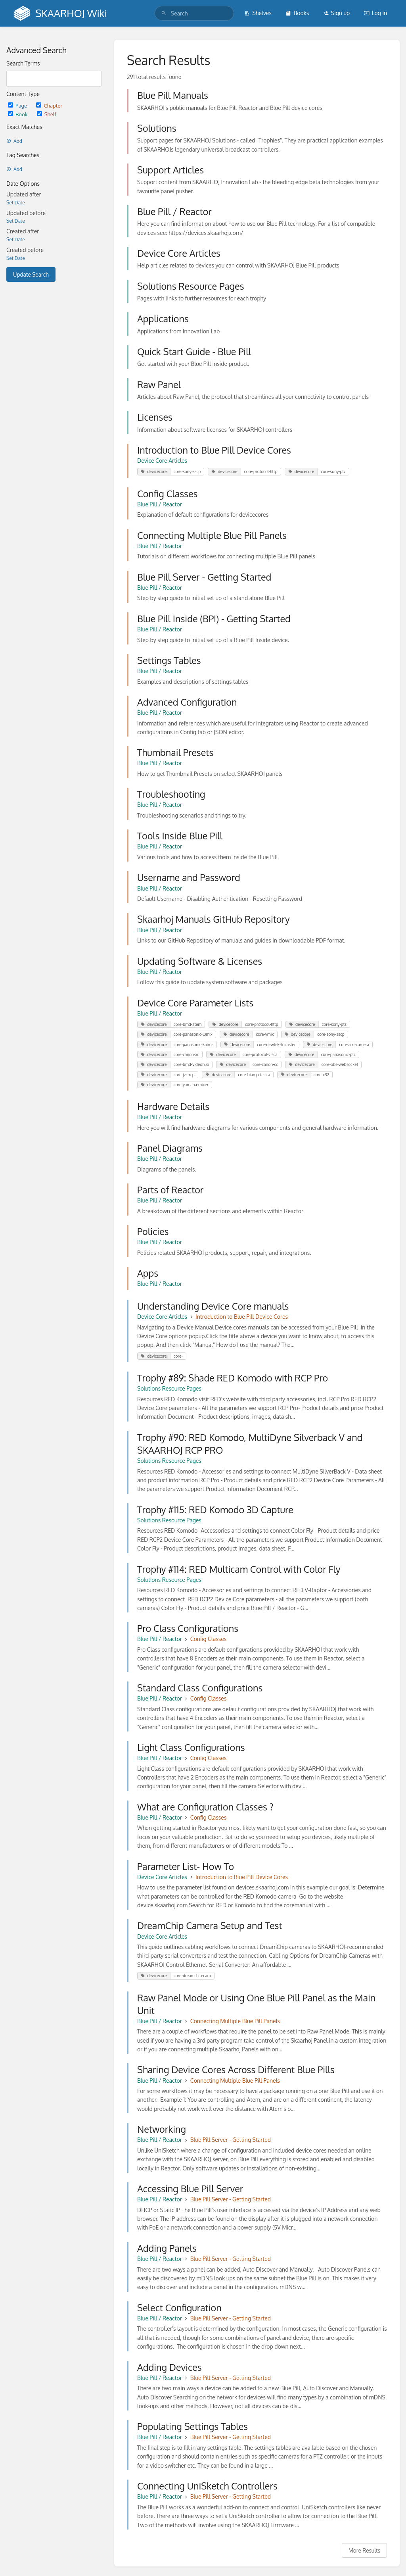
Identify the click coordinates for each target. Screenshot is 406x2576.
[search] (194, 13)
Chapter (49, 105)
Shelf (46, 114)
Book (18, 114)
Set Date (15, 203)
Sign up (336, 13)
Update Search (31, 274)
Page (18, 105)
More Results (364, 2550)
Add (14, 141)
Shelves (258, 13)
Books (297, 13)
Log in (375, 13)
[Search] (164, 13)
